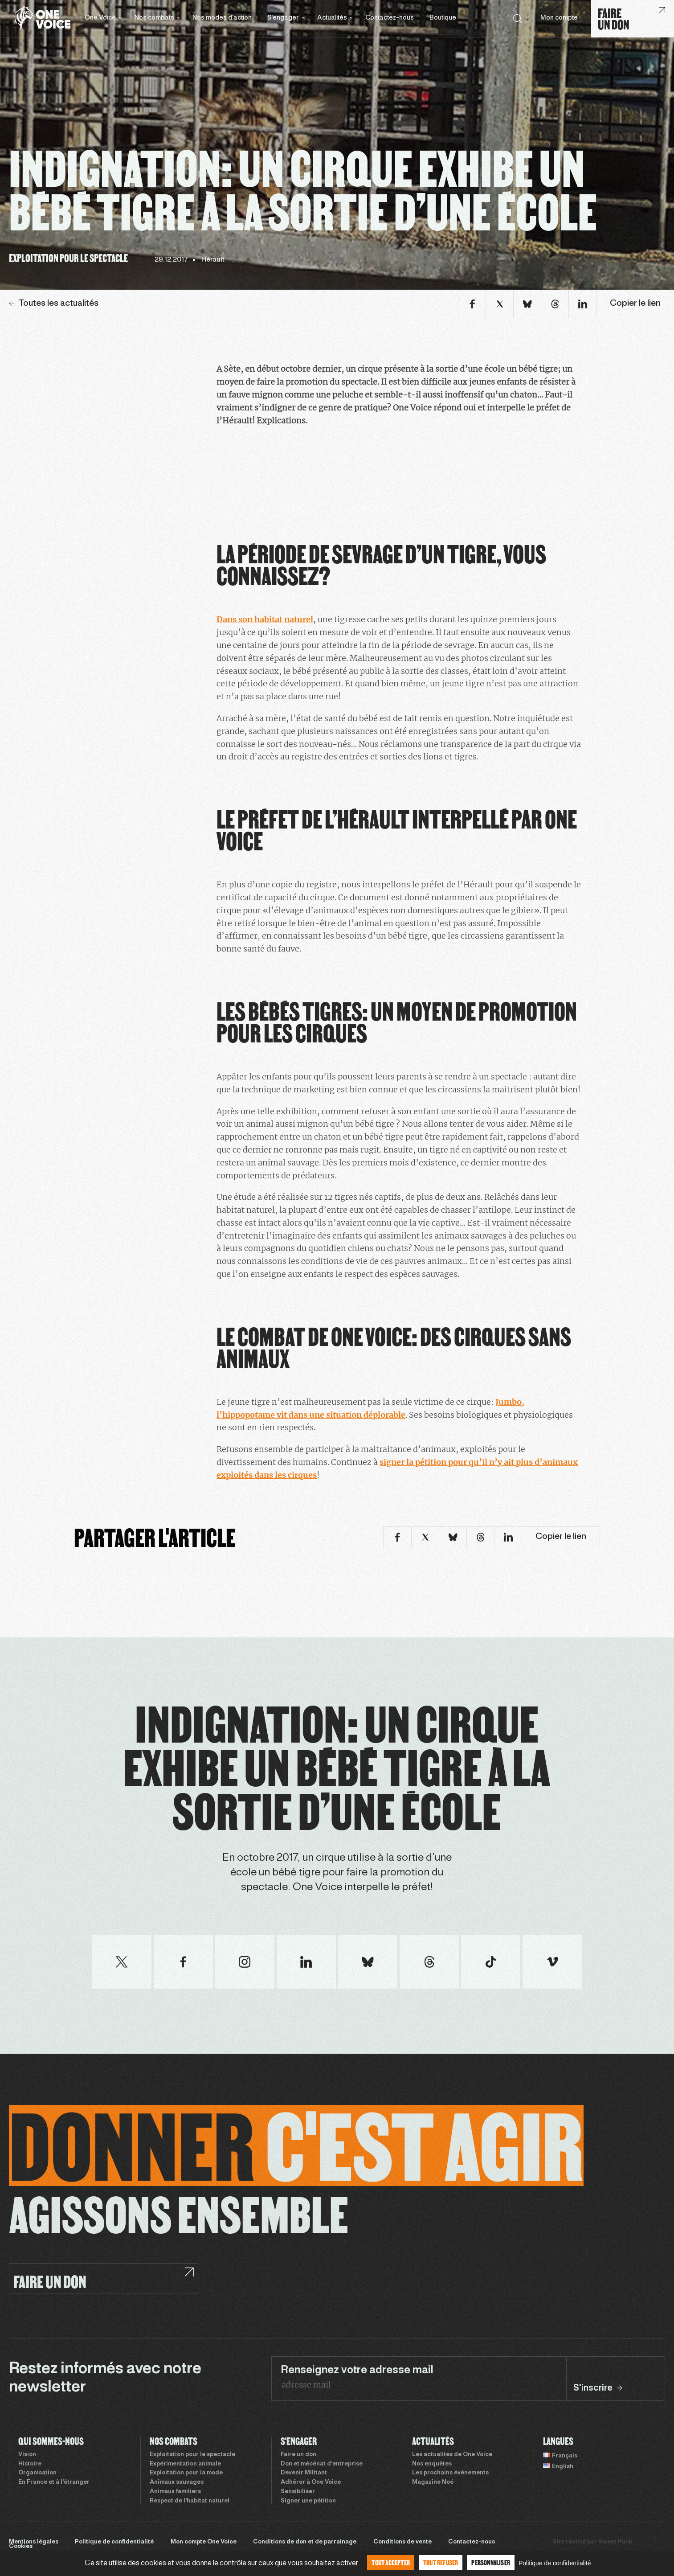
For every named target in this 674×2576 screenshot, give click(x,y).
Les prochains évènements (450, 2473)
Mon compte (559, 18)
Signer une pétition (308, 2501)
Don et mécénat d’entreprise (322, 2464)
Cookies (21, 2546)
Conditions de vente (402, 2542)
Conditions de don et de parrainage (304, 2542)
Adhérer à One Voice (311, 2482)
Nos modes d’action (222, 18)
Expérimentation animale (185, 2464)
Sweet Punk (615, 2542)
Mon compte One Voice (204, 2542)
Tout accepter (391, 2562)
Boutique (442, 18)
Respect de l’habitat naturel (189, 2501)
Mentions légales (33, 2542)
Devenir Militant (304, 2473)
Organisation (37, 2473)
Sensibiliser (298, 2491)
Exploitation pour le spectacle (192, 2454)
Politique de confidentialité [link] (555, 2563)
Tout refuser (440, 2562)
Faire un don (298, 2454)
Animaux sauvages (177, 2482)
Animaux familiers (175, 2491)
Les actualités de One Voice (452, 2454)
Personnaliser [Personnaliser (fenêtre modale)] (490, 2562)
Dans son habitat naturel (264, 619)
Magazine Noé (432, 2482)
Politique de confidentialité (114, 2542)
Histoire (29, 2464)
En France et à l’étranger (54, 2482)
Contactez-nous (389, 18)
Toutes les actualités (53, 303)
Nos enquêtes (432, 2464)
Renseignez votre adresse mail (357, 2370)
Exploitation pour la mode (186, 2473)
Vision (27, 2454)
